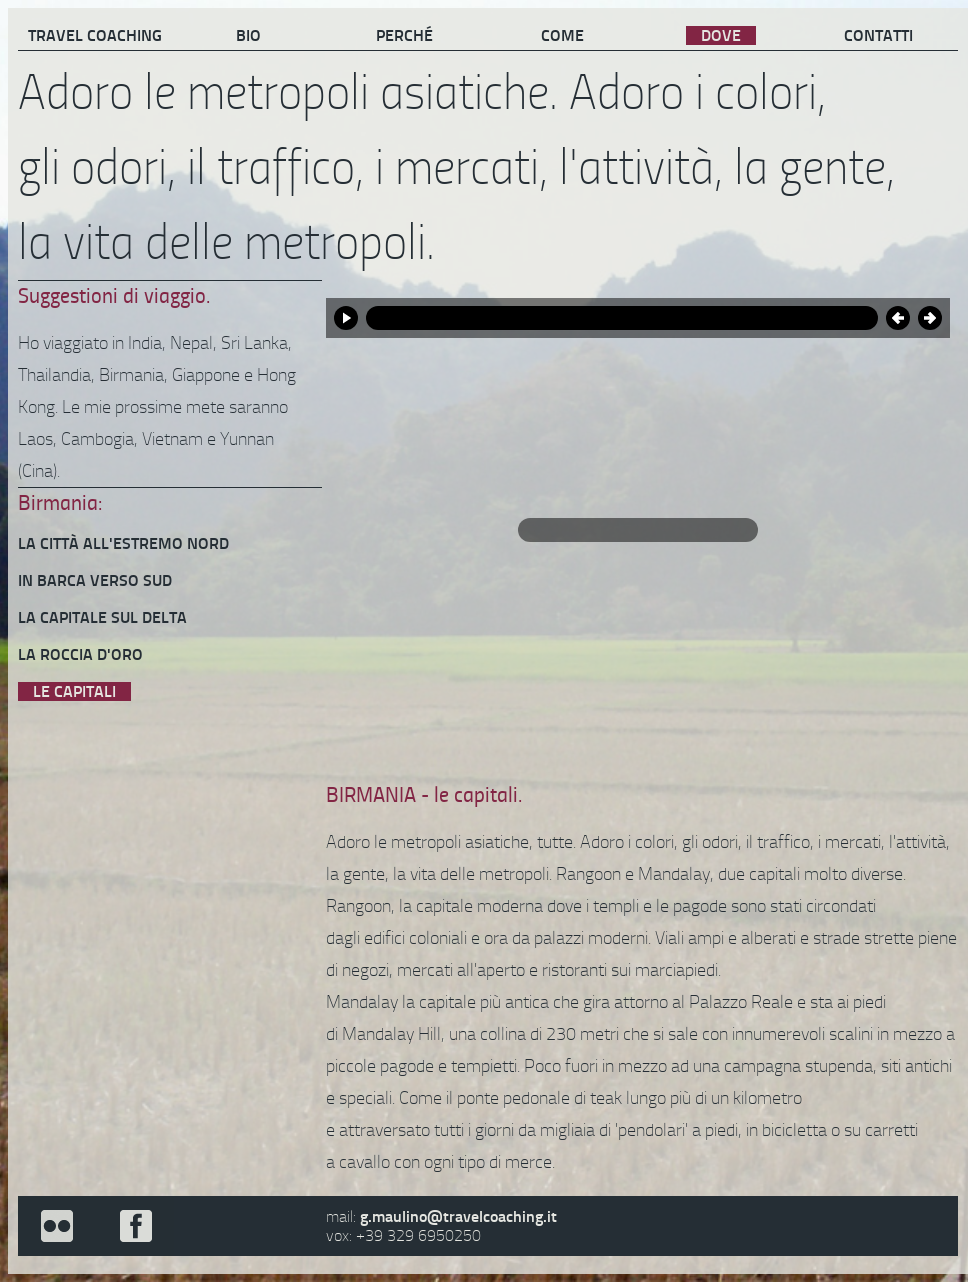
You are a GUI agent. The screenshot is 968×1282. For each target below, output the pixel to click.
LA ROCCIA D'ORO (80, 654)
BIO (248, 35)
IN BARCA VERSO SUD (95, 580)
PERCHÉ (404, 35)
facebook (135, 1226)
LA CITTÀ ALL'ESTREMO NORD (123, 543)
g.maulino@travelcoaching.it (458, 1216)
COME (562, 35)
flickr (57, 1226)
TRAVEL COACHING (95, 35)
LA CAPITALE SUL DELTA (102, 617)
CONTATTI (878, 35)
